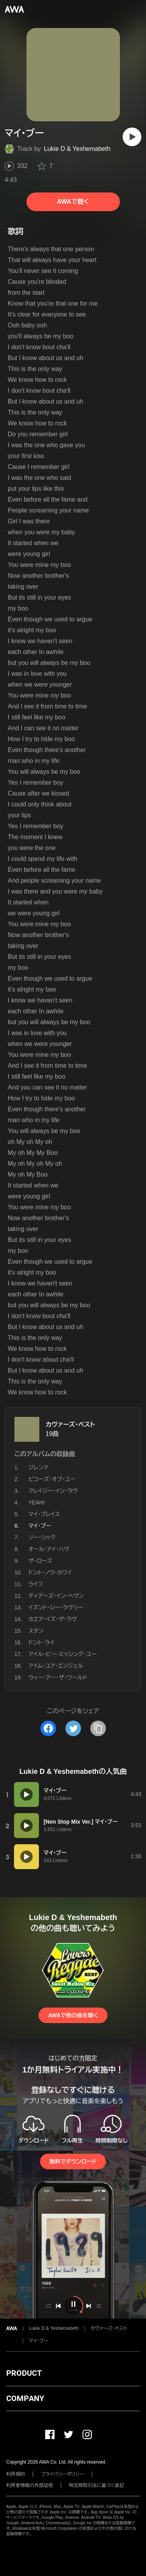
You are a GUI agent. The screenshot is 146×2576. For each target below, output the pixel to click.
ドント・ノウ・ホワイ (50, 1572)
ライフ (35, 1584)
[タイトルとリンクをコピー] (98, 1728)
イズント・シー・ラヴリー (55, 1607)
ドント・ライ (41, 1642)
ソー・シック (41, 1537)
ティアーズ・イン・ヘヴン (56, 1596)
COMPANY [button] (25, 2398)
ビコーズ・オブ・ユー (52, 1479)
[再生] (132, 137)
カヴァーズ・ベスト (70, 1424)
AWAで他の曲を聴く (73, 2015)
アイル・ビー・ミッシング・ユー (62, 1654)
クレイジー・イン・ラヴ (53, 1491)
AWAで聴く (73, 201)
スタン (35, 1631)
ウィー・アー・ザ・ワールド (57, 1677)
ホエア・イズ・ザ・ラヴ (52, 1619)
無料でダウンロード (72, 2161)
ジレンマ (38, 1467)
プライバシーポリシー (62, 2474)
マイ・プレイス (44, 1514)
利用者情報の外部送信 (29, 2485)
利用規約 (15, 2474)
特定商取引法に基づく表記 (96, 2485)
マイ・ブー (38, 2340)
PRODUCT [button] (24, 2373)
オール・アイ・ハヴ (48, 1549)
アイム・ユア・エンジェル (55, 1666)
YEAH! (36, 1502)
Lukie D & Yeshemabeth (77, 148)
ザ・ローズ (40, 1561)
